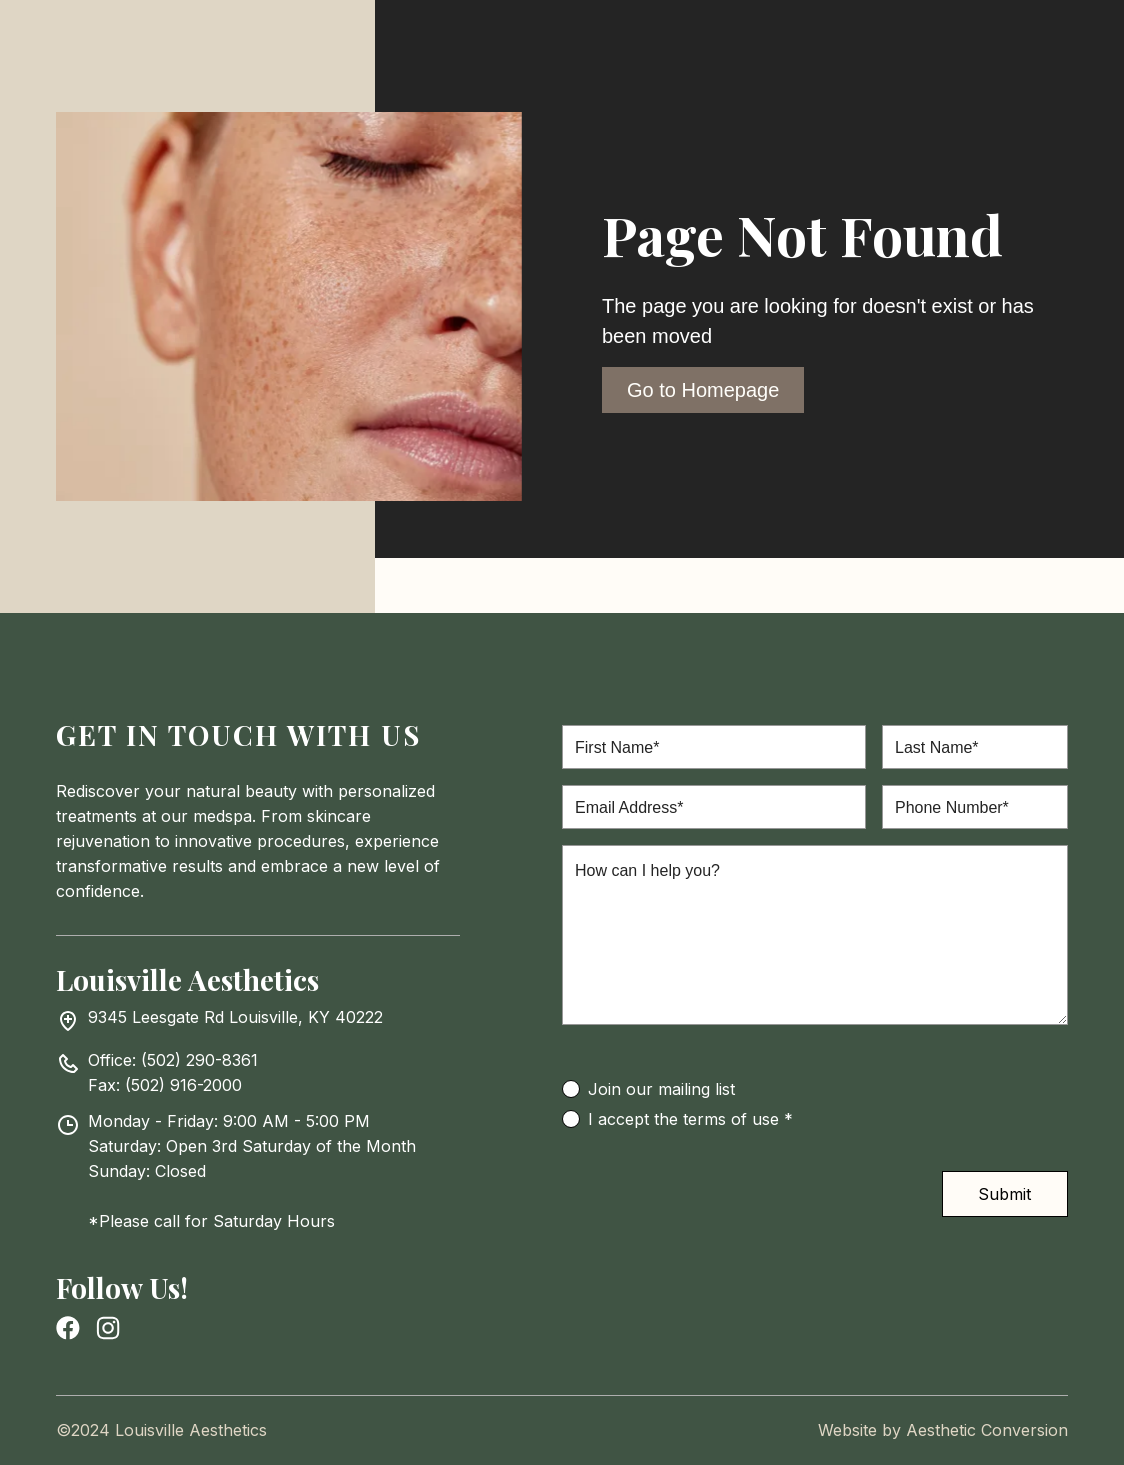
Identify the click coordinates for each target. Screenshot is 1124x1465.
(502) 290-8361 (199, 1060)
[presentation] (714, 1210)
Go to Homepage (703, 390)
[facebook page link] (68, 1328)
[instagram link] (108, 1328)
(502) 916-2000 (183, 1085)
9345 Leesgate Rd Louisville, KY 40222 (235, 1017)
